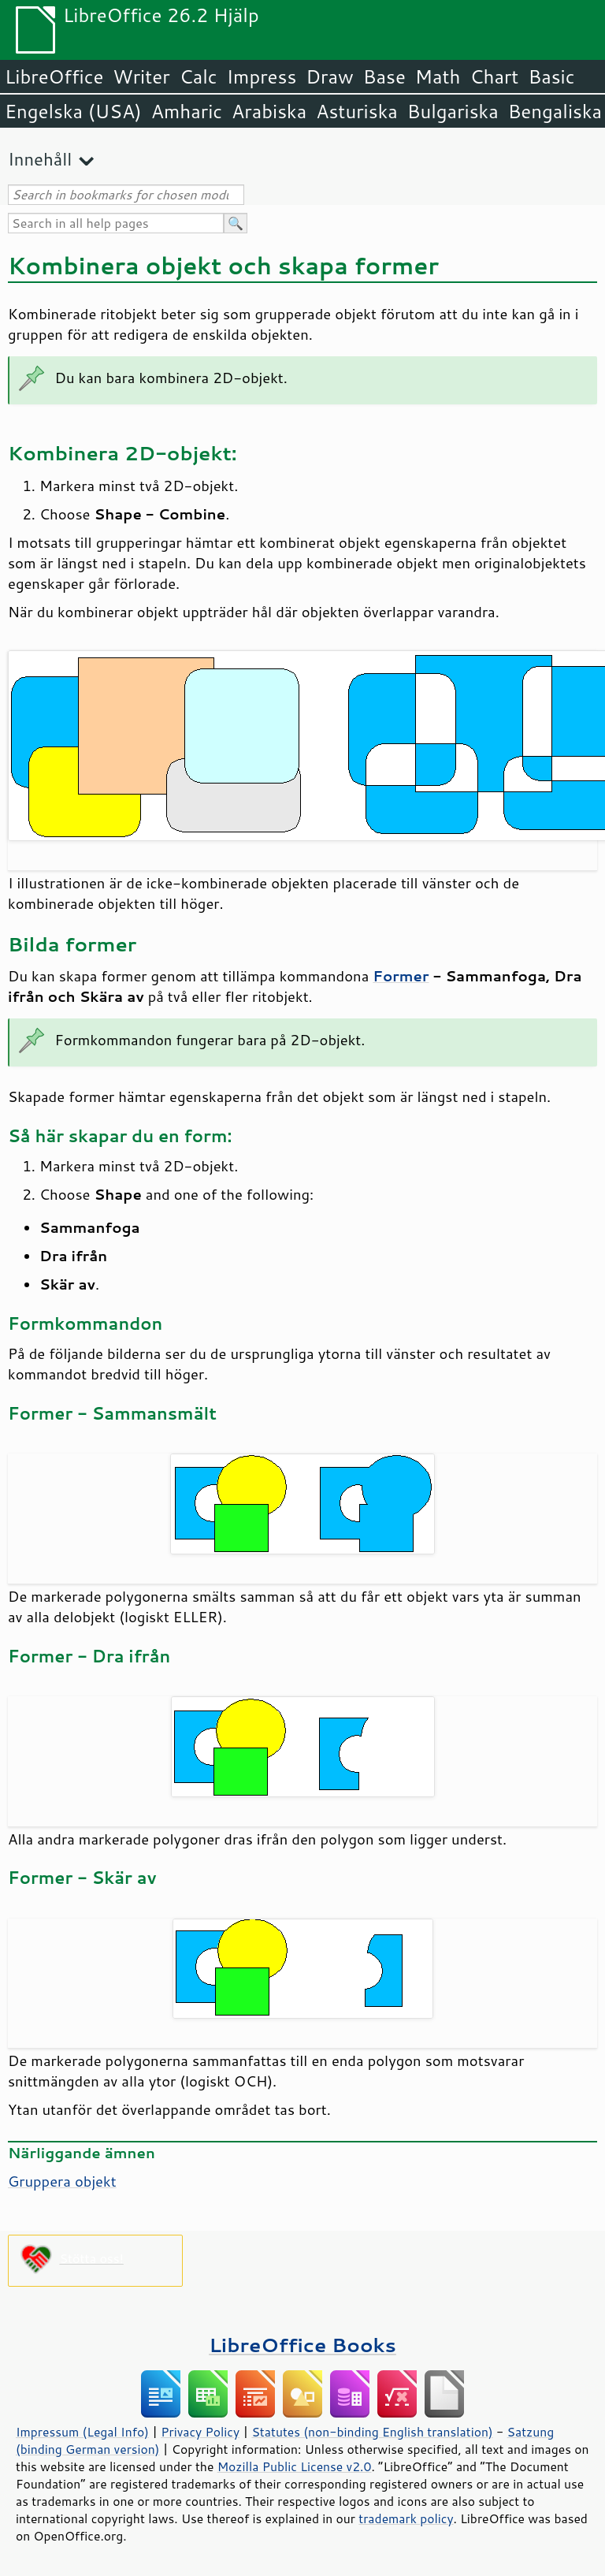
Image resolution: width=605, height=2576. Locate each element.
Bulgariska (453, 111)
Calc (198, 76)
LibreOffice (54, 76)
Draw (329, 76)
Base (384, 76)
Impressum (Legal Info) (82, 2431)
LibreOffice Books (302, 2344)
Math (438, 76)
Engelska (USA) (73, 111)
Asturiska (357, 111)
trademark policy (405, 2518)
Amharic (186, 111)
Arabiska (269, 111)
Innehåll (40, 159)
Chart (494, 76)
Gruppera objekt (62, 2181)
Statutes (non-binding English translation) (371, 2431)
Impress (262, 76)
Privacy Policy (200, 2431)
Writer (141, 76)
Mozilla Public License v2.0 (294, 2466)
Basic (551, 76)
